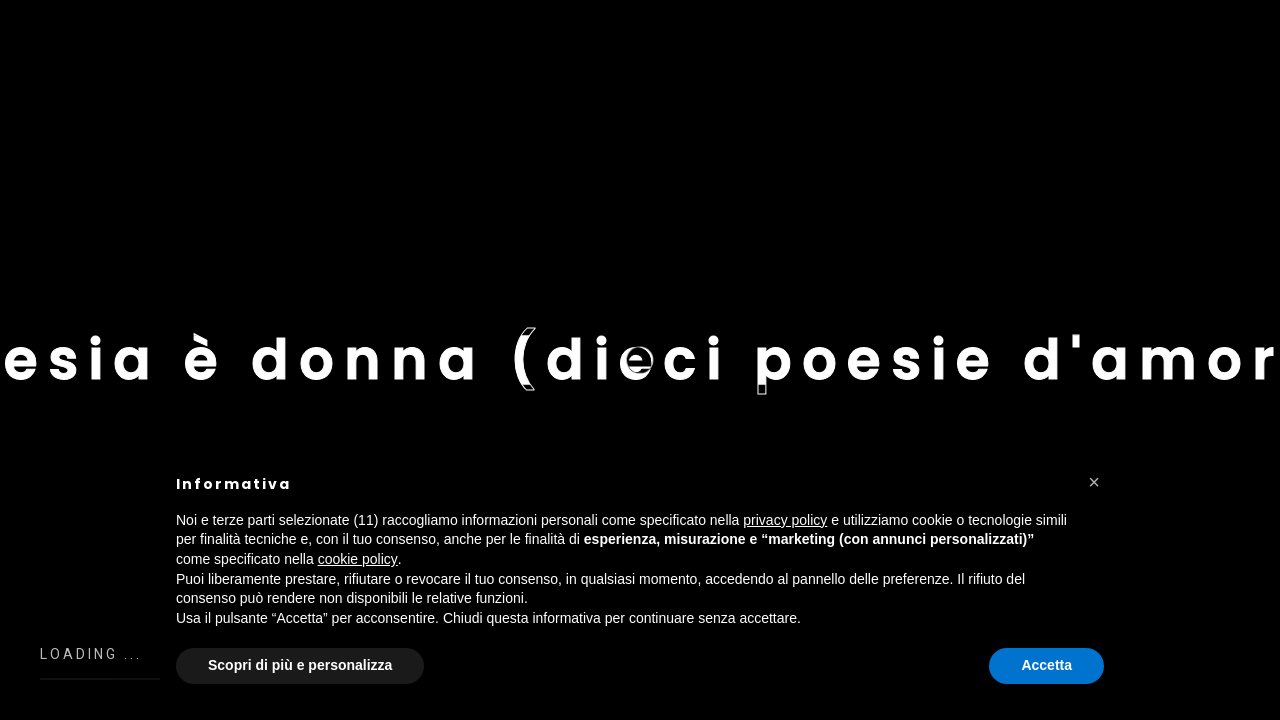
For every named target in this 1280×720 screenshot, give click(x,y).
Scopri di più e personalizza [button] (300, 665)
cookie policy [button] (358, 559)
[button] (1094, 482)
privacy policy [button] (785, 520)
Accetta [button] (1046, 665)
